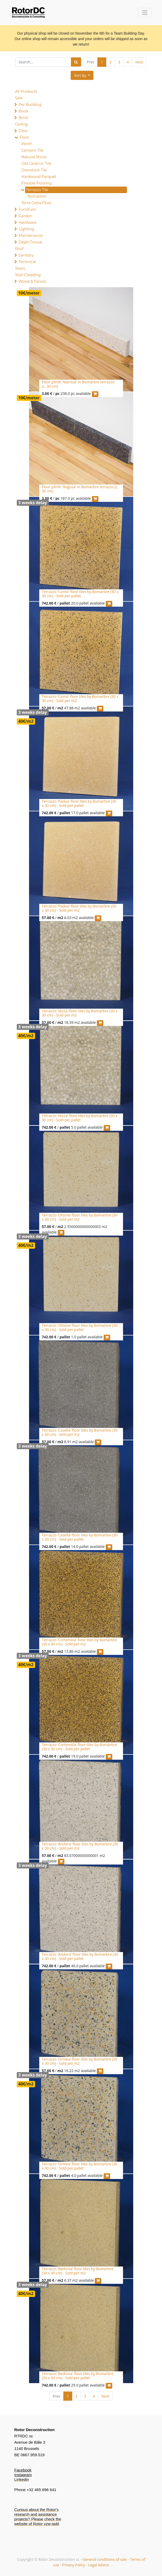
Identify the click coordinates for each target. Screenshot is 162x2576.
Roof (19, 248)
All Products (26, 91)
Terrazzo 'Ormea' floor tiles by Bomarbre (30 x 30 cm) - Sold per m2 (80, 2061)
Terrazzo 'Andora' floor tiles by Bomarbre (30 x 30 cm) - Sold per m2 (80, 1846)
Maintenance (31, 235)
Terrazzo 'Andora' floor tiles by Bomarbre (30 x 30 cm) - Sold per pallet (80, 1956)
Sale (19, 98)
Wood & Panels (32, 281)
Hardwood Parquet (39, 176)
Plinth (26, 144)
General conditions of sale (105, 2559)
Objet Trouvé (30, 242)
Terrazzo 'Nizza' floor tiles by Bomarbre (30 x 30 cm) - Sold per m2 (80, 1013)
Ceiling (21, 124)
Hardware (28, 222)
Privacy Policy (73, 2564)
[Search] (76, 62)
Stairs (20, 268)
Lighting (26, 229)
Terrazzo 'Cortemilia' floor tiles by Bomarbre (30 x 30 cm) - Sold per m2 (79, 1642)
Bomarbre (37, 196)
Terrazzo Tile (37, 189)
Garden (25, 216)
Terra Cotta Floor (36, 202)
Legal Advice (98, 2564)
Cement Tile (32, 150)
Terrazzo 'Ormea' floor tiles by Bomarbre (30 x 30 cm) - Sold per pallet (80, 2166)
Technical (27, 261)
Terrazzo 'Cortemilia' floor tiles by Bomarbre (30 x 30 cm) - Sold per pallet (79, 1747)
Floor (24, 137)
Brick (23, 117)
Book (23, 111)
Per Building (30, 104)
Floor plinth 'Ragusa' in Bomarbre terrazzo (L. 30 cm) (80, 489)
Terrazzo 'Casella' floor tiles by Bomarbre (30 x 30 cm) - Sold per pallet (80, 1537)
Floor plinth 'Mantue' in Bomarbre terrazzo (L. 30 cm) (78, 384)
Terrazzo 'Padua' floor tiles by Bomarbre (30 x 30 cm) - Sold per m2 (79, 908)
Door (23, 130)
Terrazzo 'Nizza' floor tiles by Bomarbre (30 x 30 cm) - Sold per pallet (80, 1118)
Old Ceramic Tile (36, 163)
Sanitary (26, 255)
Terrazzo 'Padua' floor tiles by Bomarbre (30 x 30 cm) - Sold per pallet (79, 803)
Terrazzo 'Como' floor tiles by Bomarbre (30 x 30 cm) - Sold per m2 (80, 698)
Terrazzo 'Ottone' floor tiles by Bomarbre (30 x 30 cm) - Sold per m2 (80, 1217)
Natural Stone (34, 157)
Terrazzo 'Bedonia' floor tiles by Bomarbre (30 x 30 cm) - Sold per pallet (78, 2376)
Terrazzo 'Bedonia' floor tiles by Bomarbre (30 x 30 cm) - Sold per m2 (78, 2271)
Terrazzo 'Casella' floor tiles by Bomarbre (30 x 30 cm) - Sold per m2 (80, 1432)
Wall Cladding (28, 275)
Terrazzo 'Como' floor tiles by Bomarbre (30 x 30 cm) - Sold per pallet (80, 594)
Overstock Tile (34, 170)
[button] (82, 75)
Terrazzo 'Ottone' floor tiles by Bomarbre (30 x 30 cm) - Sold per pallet (80, 1327)
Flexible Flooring (36, 183)
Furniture (27, 209)
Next (139, 61)
